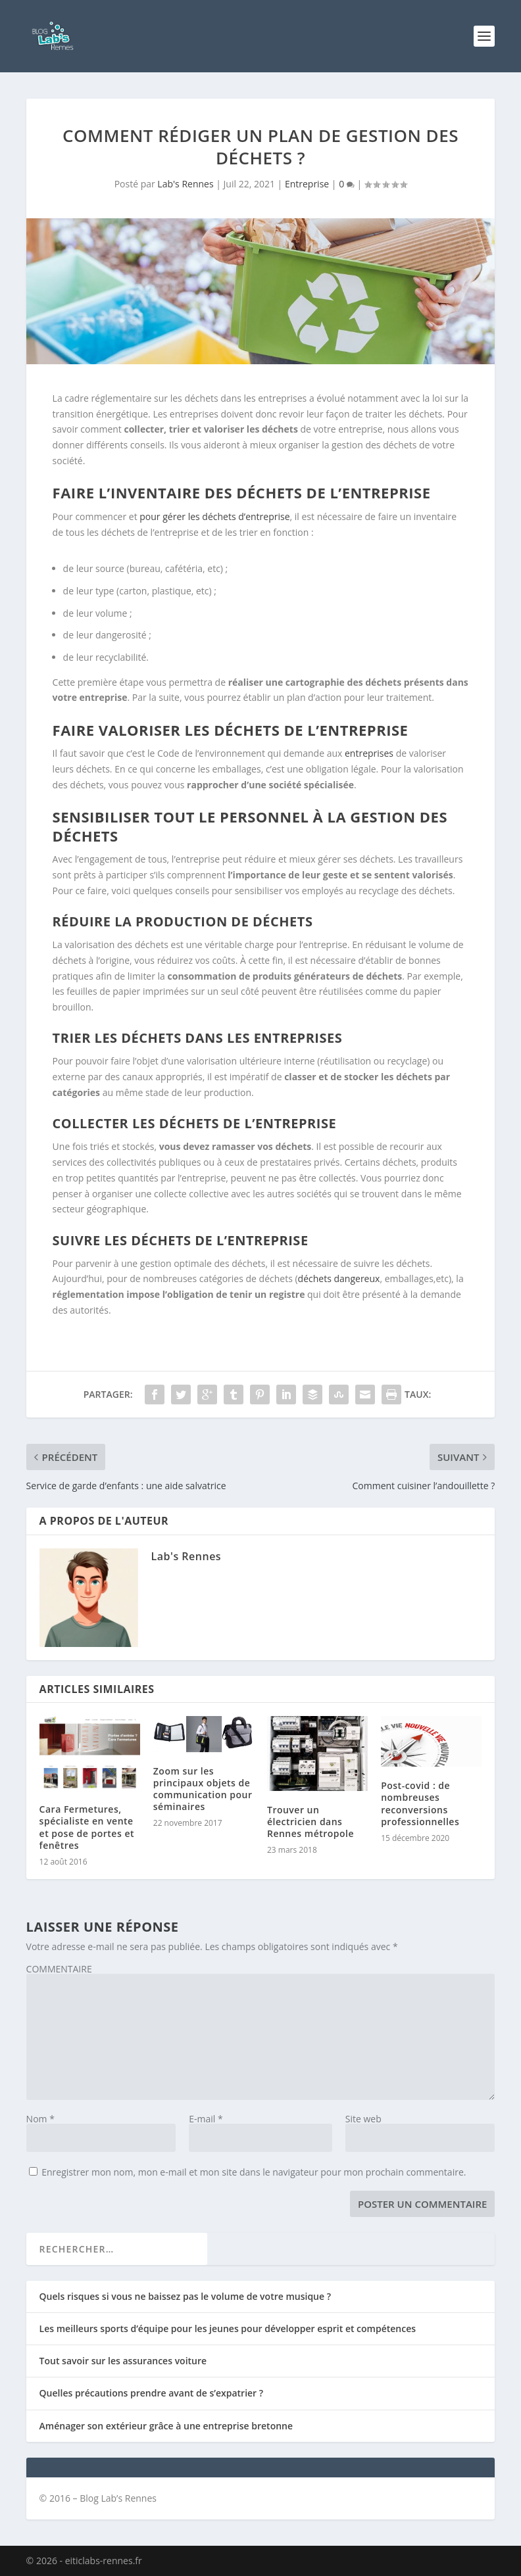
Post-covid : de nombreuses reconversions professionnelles (420, 1803)
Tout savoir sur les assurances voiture (123, 2360)
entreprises (369, 753)
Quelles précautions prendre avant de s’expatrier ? (151, 2393)
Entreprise (307, 184)
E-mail (205, 2118)
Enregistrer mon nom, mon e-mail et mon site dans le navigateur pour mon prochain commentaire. (253, 2172)
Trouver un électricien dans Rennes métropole (310, 1821)
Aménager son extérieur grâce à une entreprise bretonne (166, 2426)
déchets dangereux (339, 1278)
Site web (363, 2118)
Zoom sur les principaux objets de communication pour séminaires (203, 1789)
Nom (40, 2118)
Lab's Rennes (185, 184)
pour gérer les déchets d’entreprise (214, 516)
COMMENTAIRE (59, 1969)
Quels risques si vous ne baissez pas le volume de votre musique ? (185, 2296)
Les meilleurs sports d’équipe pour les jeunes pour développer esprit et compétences (227, 2328)
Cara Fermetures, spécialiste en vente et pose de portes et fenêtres (86, 1827)
